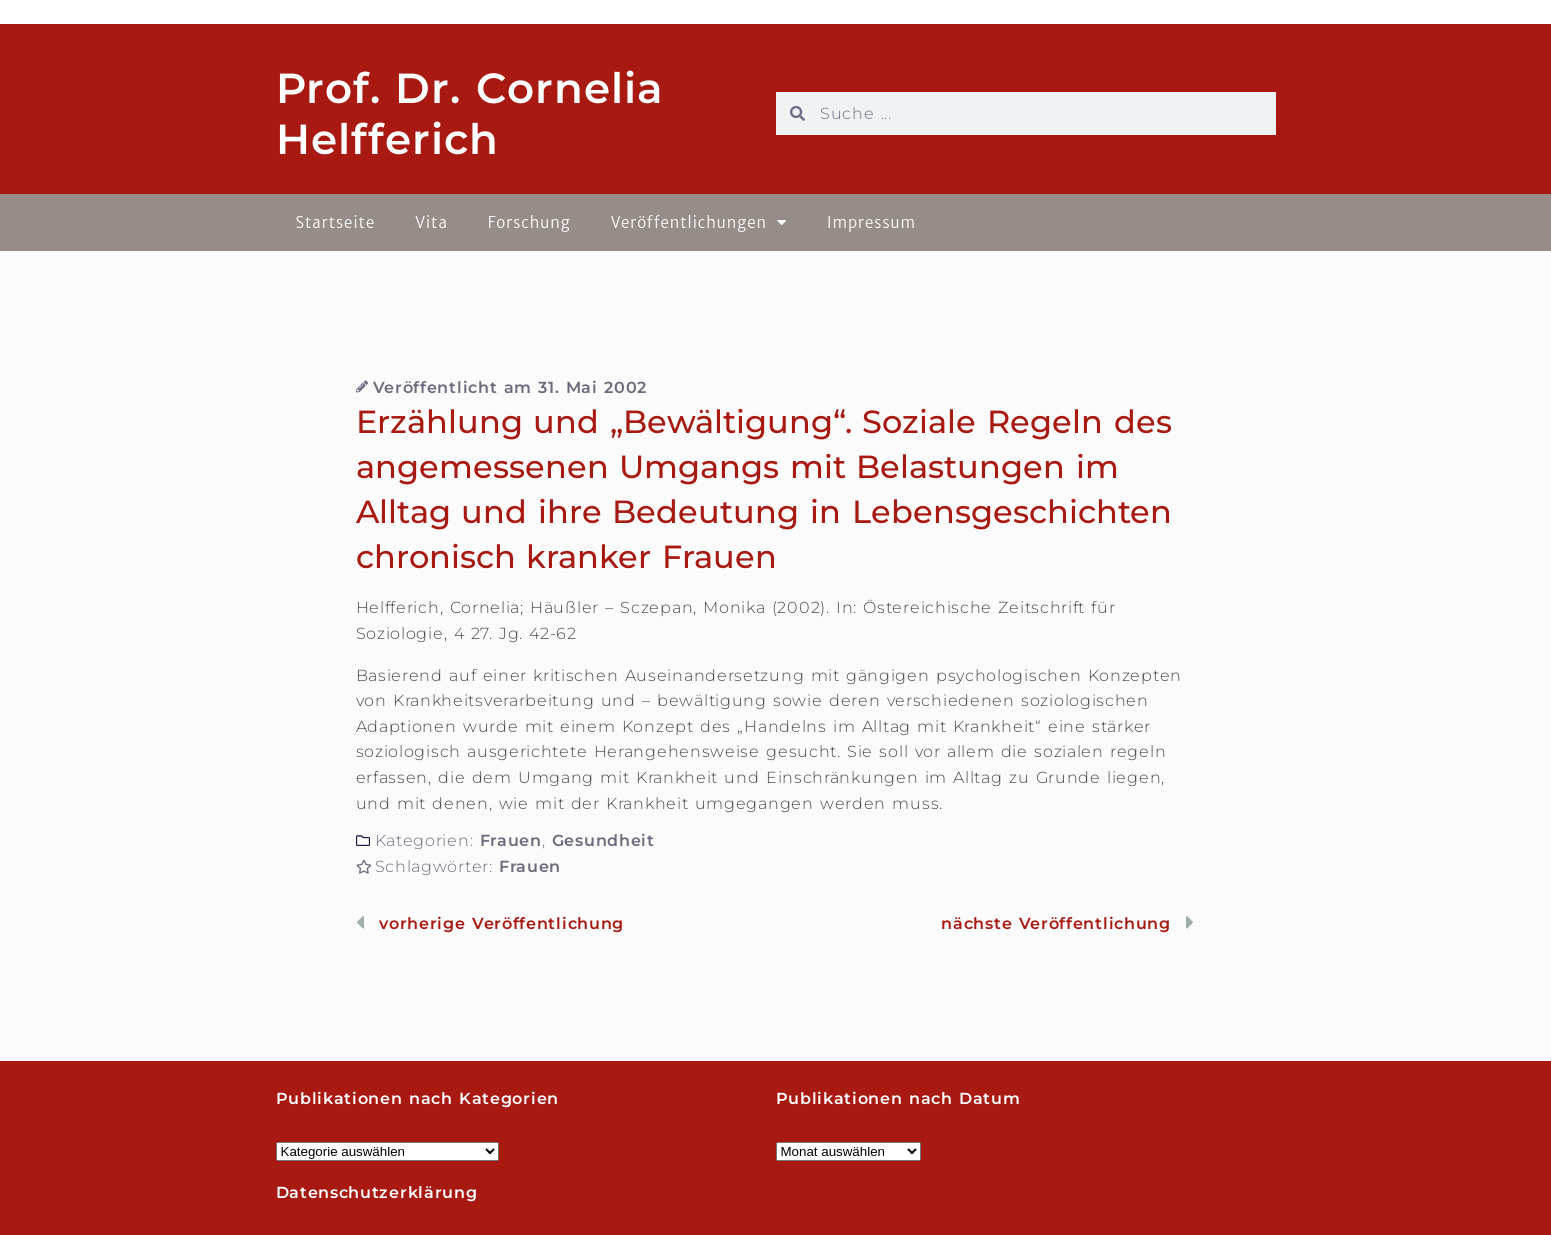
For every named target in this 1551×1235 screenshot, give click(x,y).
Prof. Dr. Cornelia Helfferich (470, 113)
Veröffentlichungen (699, 222)
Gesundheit (603, 840)
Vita (431, 222)
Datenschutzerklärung (377, 1192)
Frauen (511, 840)
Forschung (529, 222)
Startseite (336, 222)
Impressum (871, 222)
